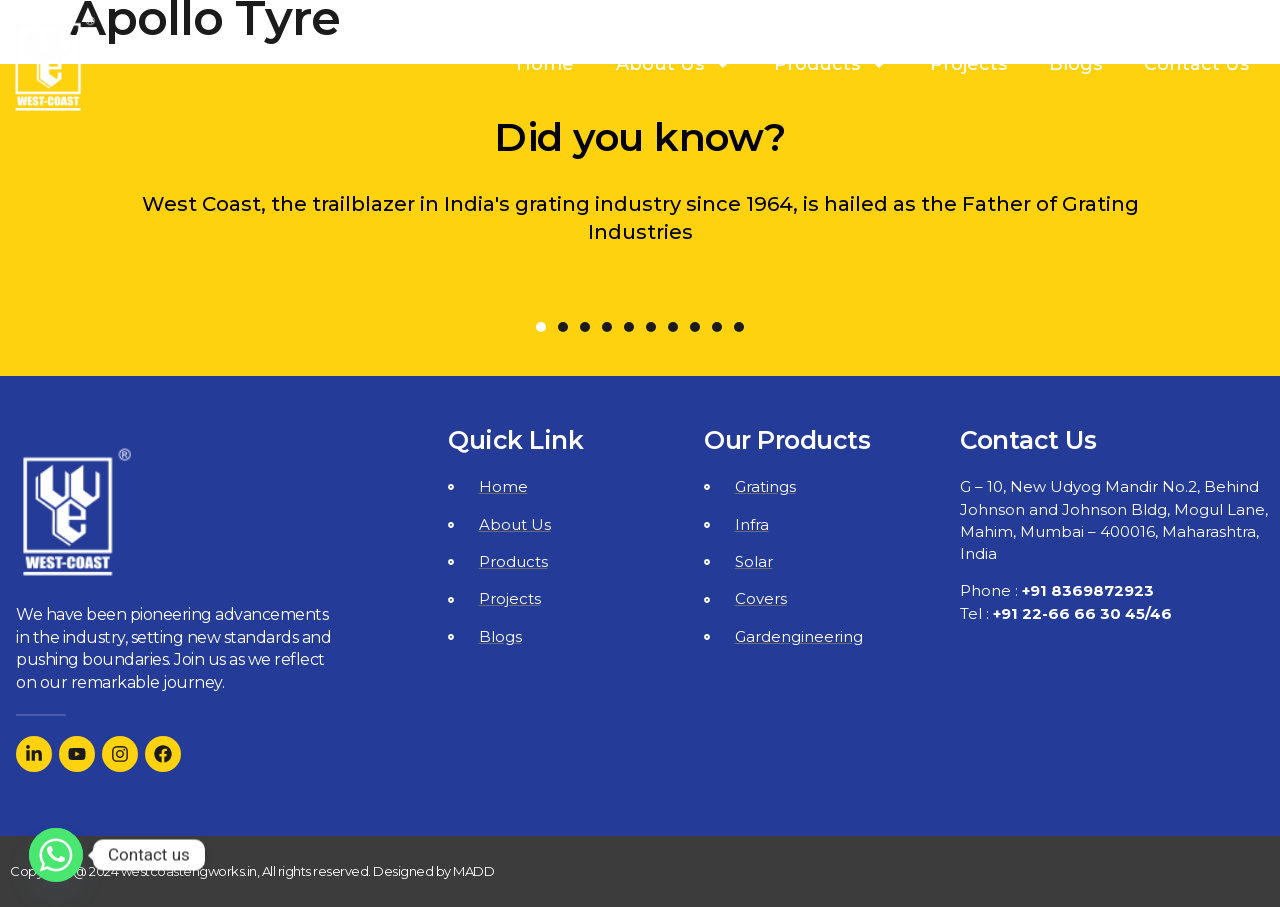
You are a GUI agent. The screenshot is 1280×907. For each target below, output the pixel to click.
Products (831, 64)
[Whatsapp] (56, 855)
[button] (541, 327)
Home (545, 64)
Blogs (1075, 64)
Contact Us (1196, 64)
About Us (674, 64)
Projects (968, 64)
